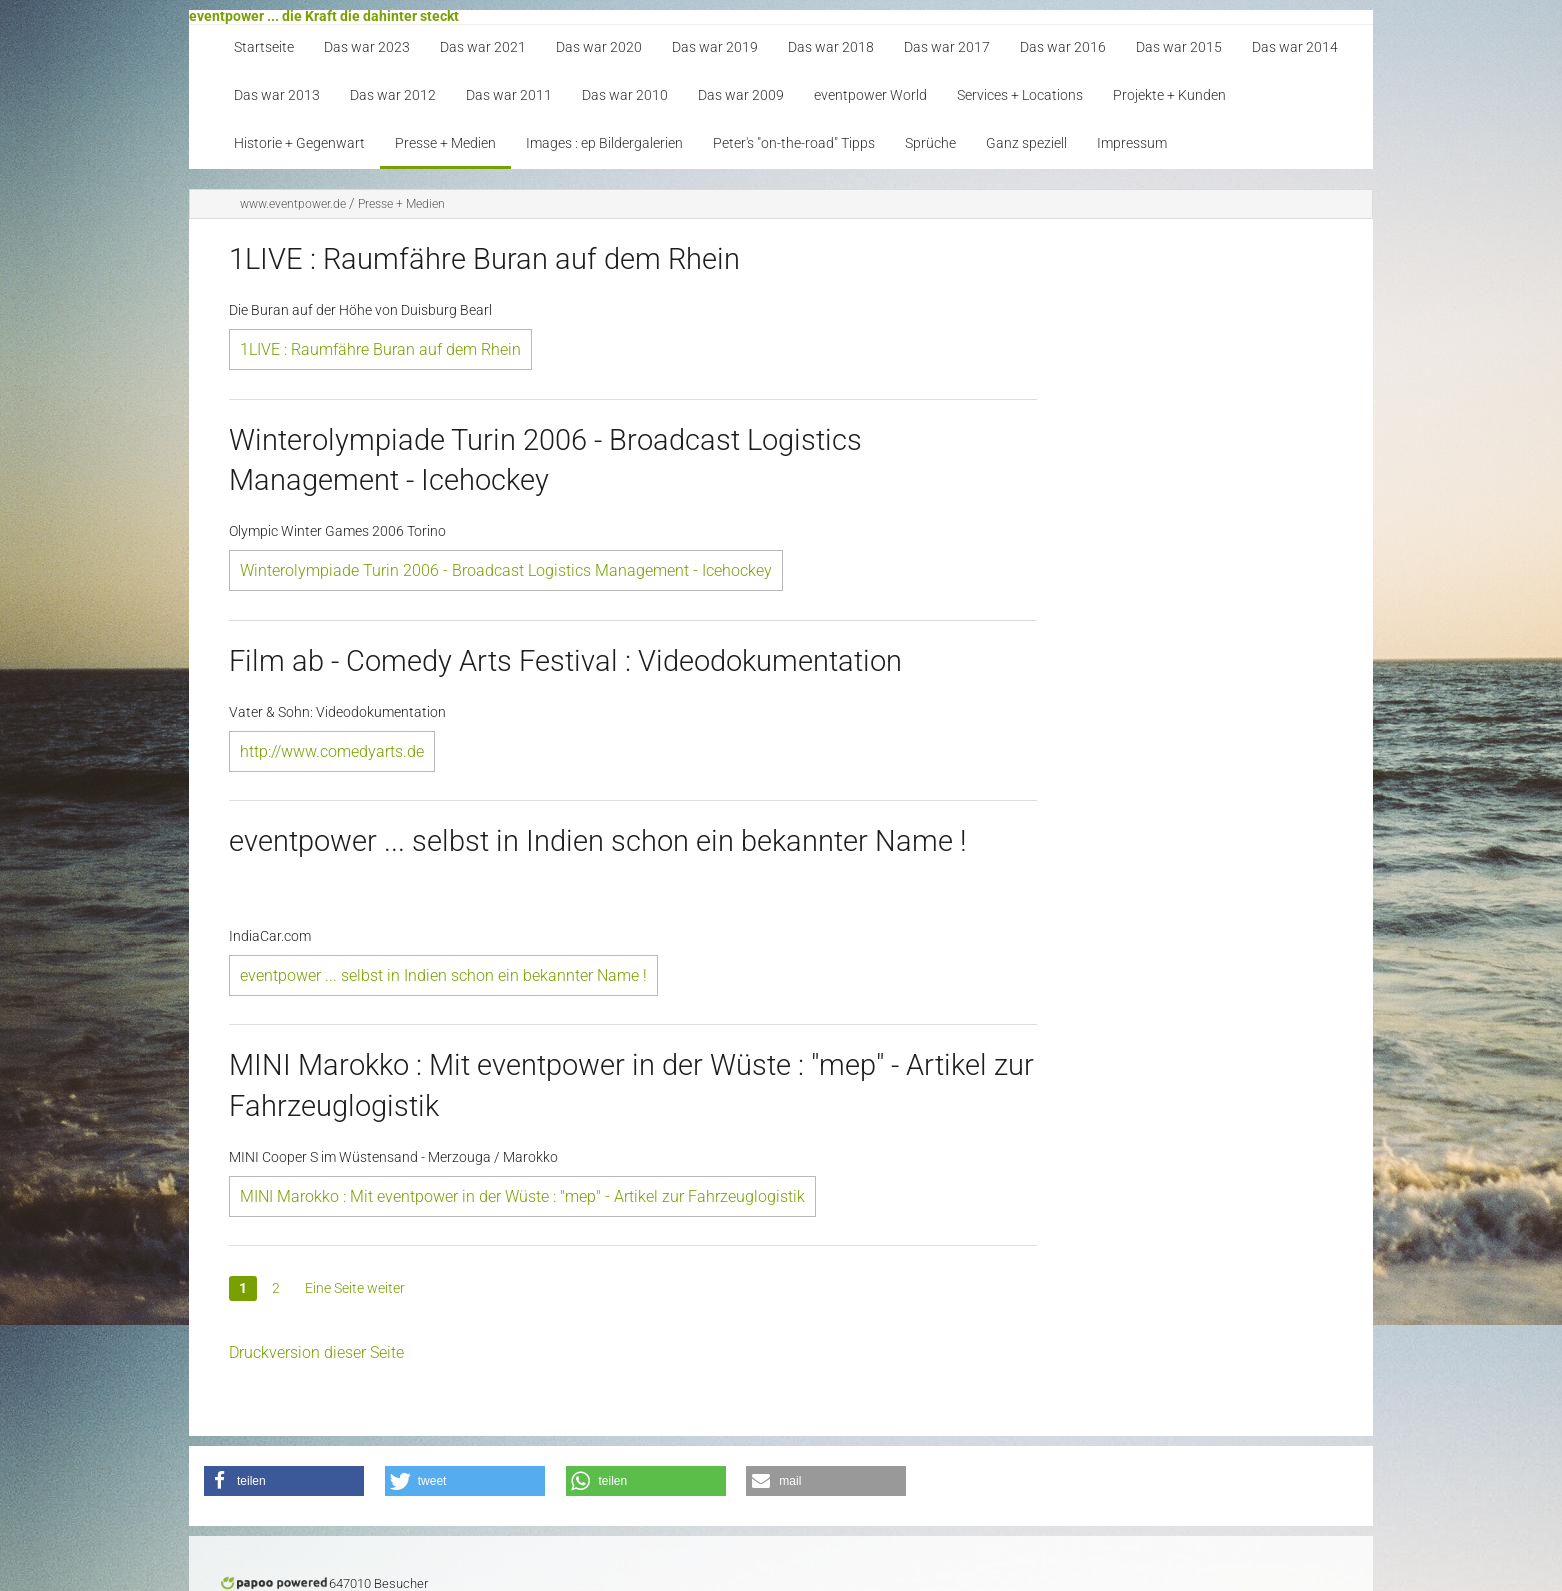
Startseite (264, 47)
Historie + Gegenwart (299, 143)
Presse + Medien (445, 143)
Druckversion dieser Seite (316, 1352)
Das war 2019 (715, 47)
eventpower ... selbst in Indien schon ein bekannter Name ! (443, 975)
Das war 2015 (1179, 47)
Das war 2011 (509, 95)
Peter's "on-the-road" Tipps (794, 143)
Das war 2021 (483, 47)
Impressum (1132, 143)
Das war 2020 (599, 47)
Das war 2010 (625, 95)
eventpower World (870, 95)
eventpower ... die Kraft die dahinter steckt (324, 16)
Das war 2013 (277, 95)
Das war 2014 (1295, 47)
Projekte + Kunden (1169, 95)
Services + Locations (1020, 95)
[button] (284, 1481)
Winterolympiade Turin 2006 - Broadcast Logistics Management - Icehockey (506, 570)
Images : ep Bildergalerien (604, 143)
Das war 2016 (1063, 47)
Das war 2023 (367, 47)
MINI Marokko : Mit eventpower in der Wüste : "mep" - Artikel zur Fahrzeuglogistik (522, 1196)
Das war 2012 (393, 95)
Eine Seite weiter (355, 1288)
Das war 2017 (947, 47)
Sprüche (930, 143)
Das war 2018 (831, 47)
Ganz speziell (1026, 143)
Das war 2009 (741, 95)
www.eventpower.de (293, 204)
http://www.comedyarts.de (332, 751)
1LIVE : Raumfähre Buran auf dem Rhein (380, 349)
